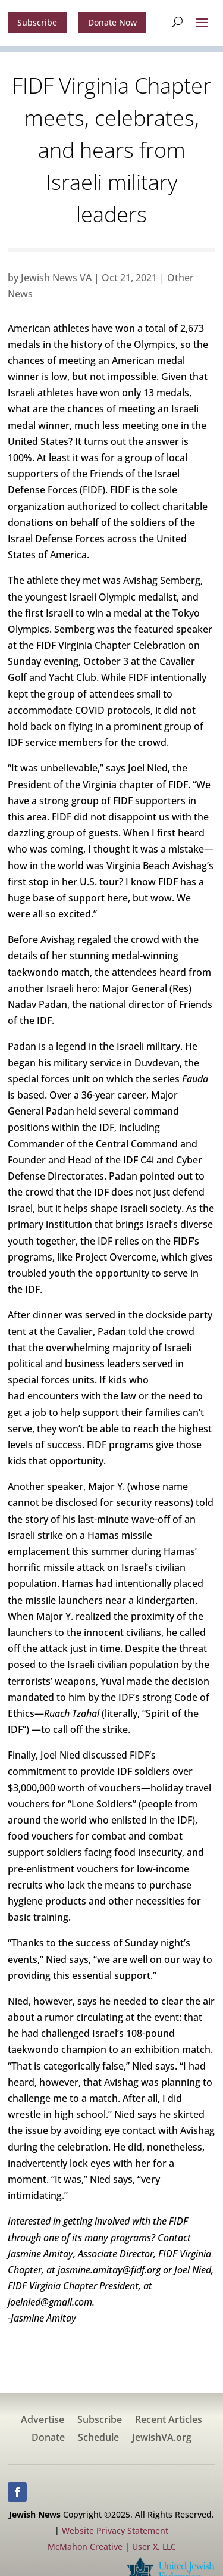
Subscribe (37, 22)
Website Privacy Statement (115, 2530)
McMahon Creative (85, 2546)
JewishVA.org (161, 2438)
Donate (48, 2438)
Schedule (98, 2438)
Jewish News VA (56, 277)
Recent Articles (168, 2420)
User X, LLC (154, 2546)
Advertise (42, 2420)
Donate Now (112, 22)
